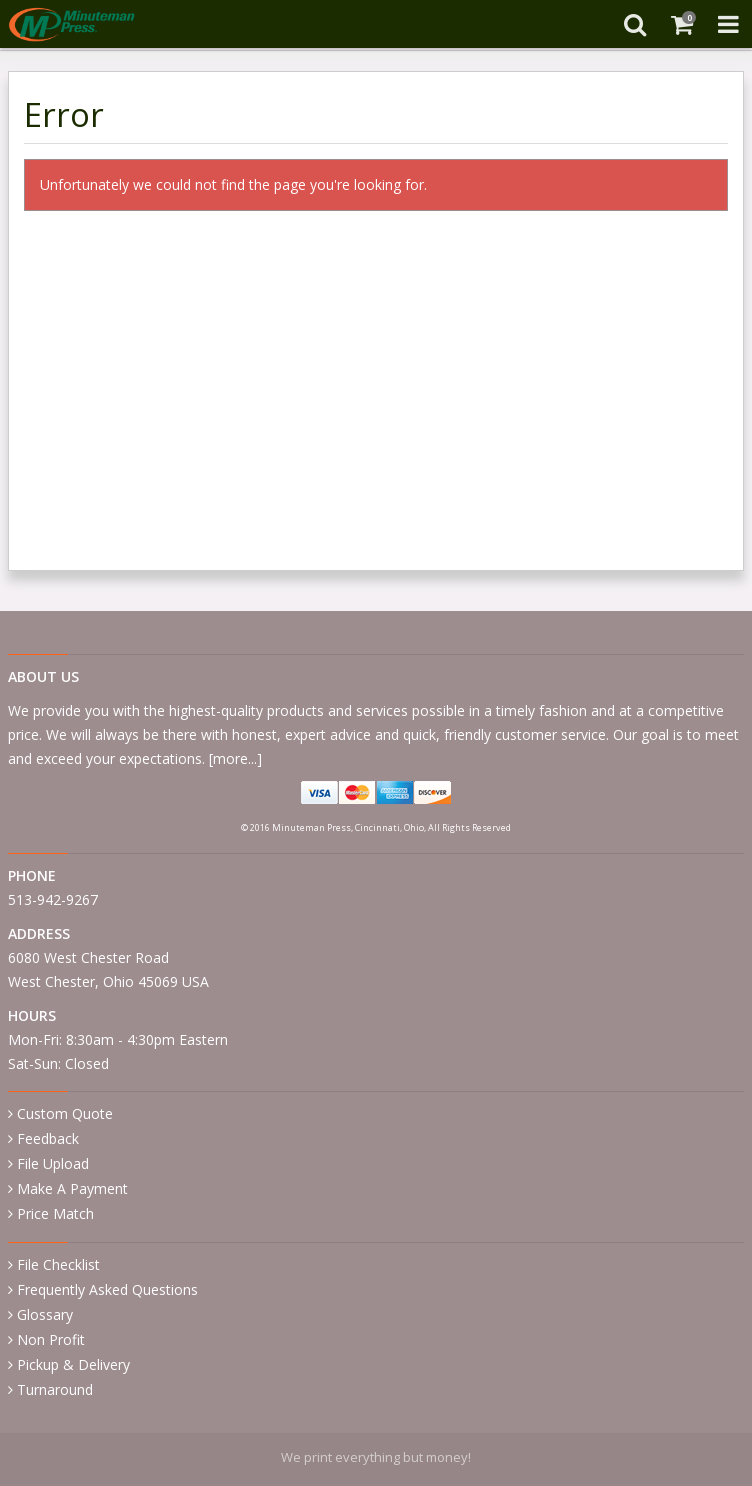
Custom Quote (65, 1113)
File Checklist (58, 1264)
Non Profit (51, 1339)
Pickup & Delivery (73, 1364)
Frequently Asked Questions (107, 1289)
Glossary (45, 1314)
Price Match (55, 1213)
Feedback (48, 1138)
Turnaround (55, 1389)
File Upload (53, 1163)
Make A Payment (72, 1188)
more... (235, 758)
